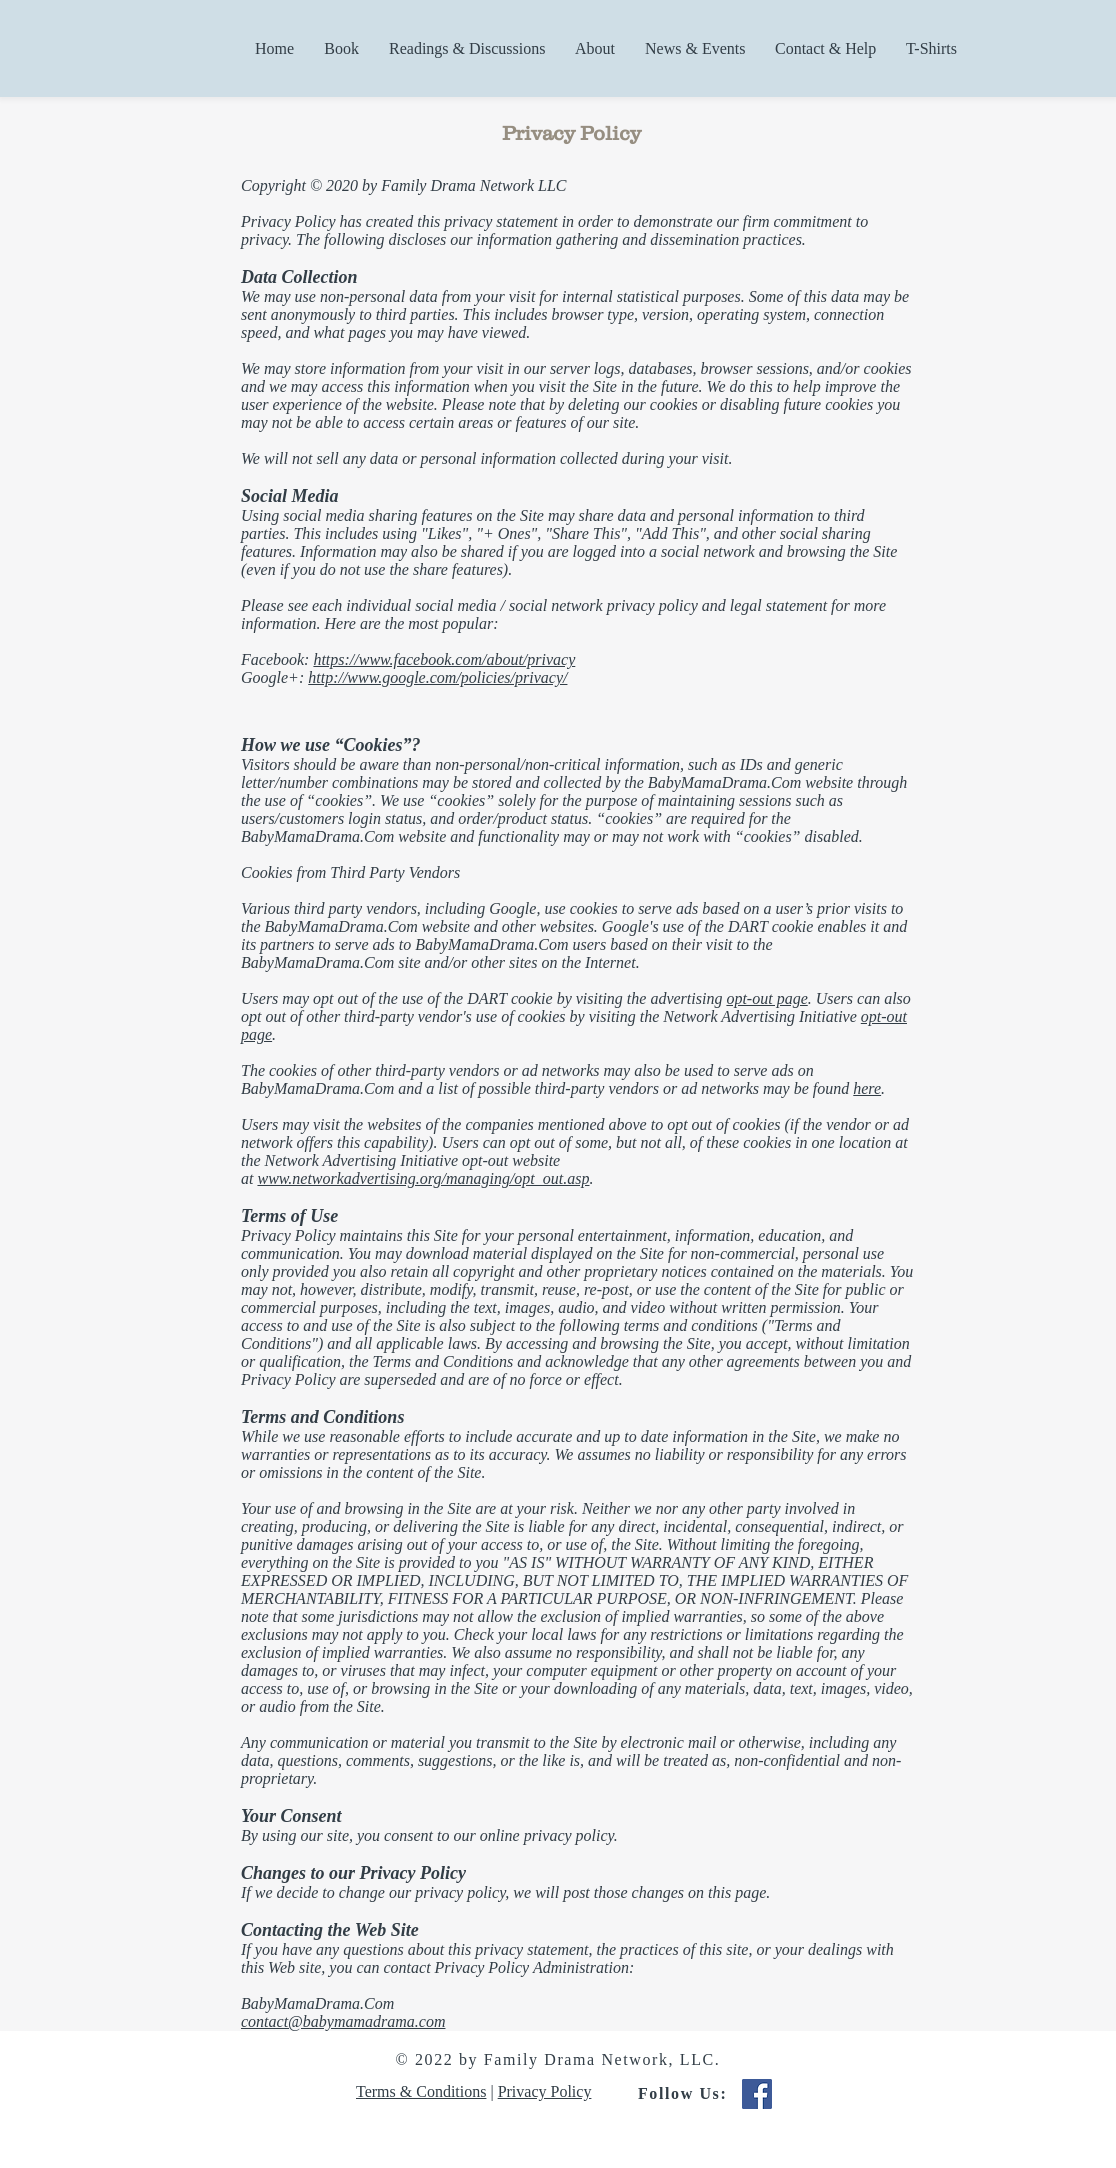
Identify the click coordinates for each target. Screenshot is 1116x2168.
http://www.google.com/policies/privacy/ (437, 677)
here (867, 1088)
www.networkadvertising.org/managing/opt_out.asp (423, 1178)
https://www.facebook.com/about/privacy (444, 659)
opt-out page (766, 998)
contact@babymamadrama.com (343, 2021)
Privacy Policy (545, 2091)
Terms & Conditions (421, 2091)
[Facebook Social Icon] (757, 2094)
